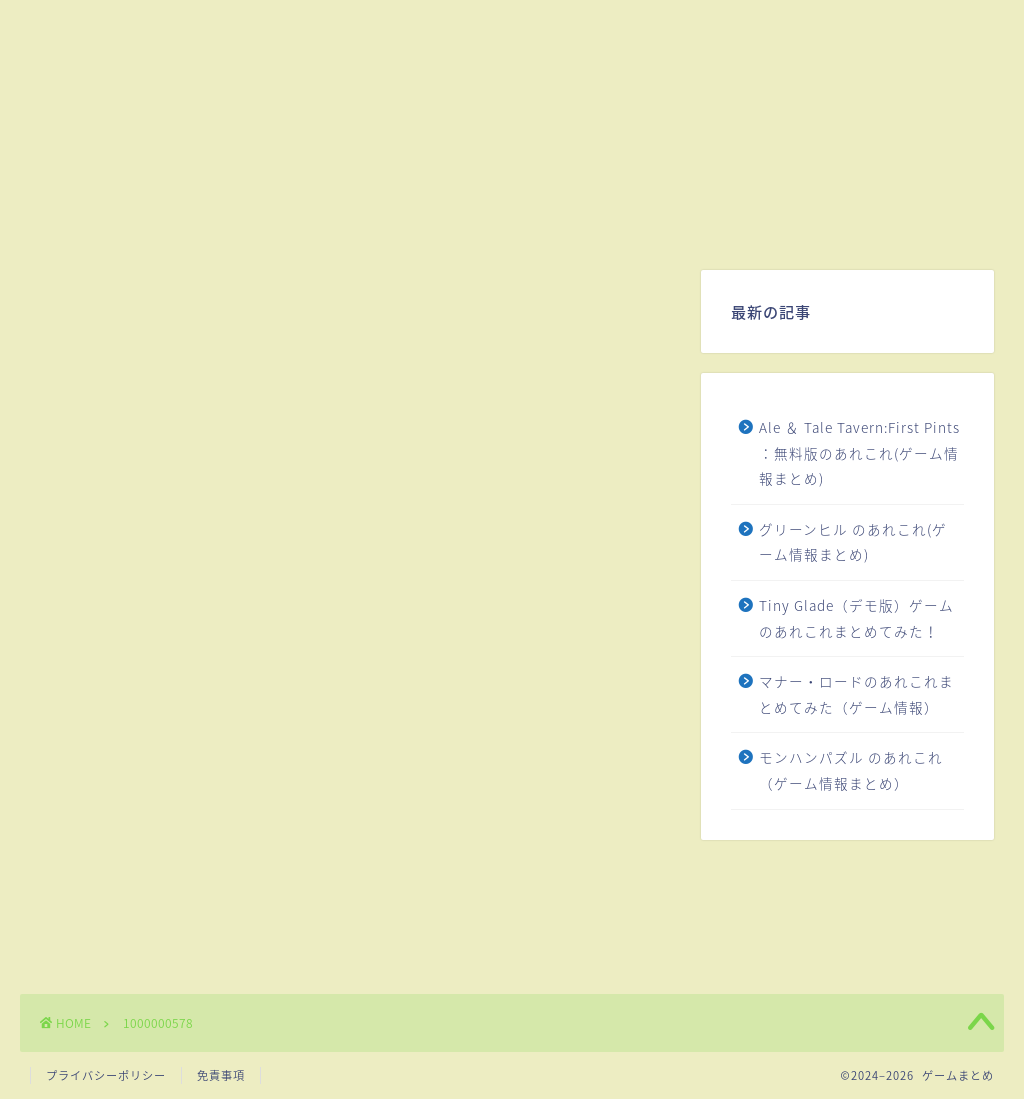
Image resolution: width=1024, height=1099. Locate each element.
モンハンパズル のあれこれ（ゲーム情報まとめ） (851, 770)
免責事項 (221, 1075)
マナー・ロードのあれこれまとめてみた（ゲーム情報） (856, 694)
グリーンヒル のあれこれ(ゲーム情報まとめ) (853, 542)
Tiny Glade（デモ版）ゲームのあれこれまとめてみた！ (856, 618)
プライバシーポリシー (106, 1075)
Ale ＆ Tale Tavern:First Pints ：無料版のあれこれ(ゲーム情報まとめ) (859, 452)
